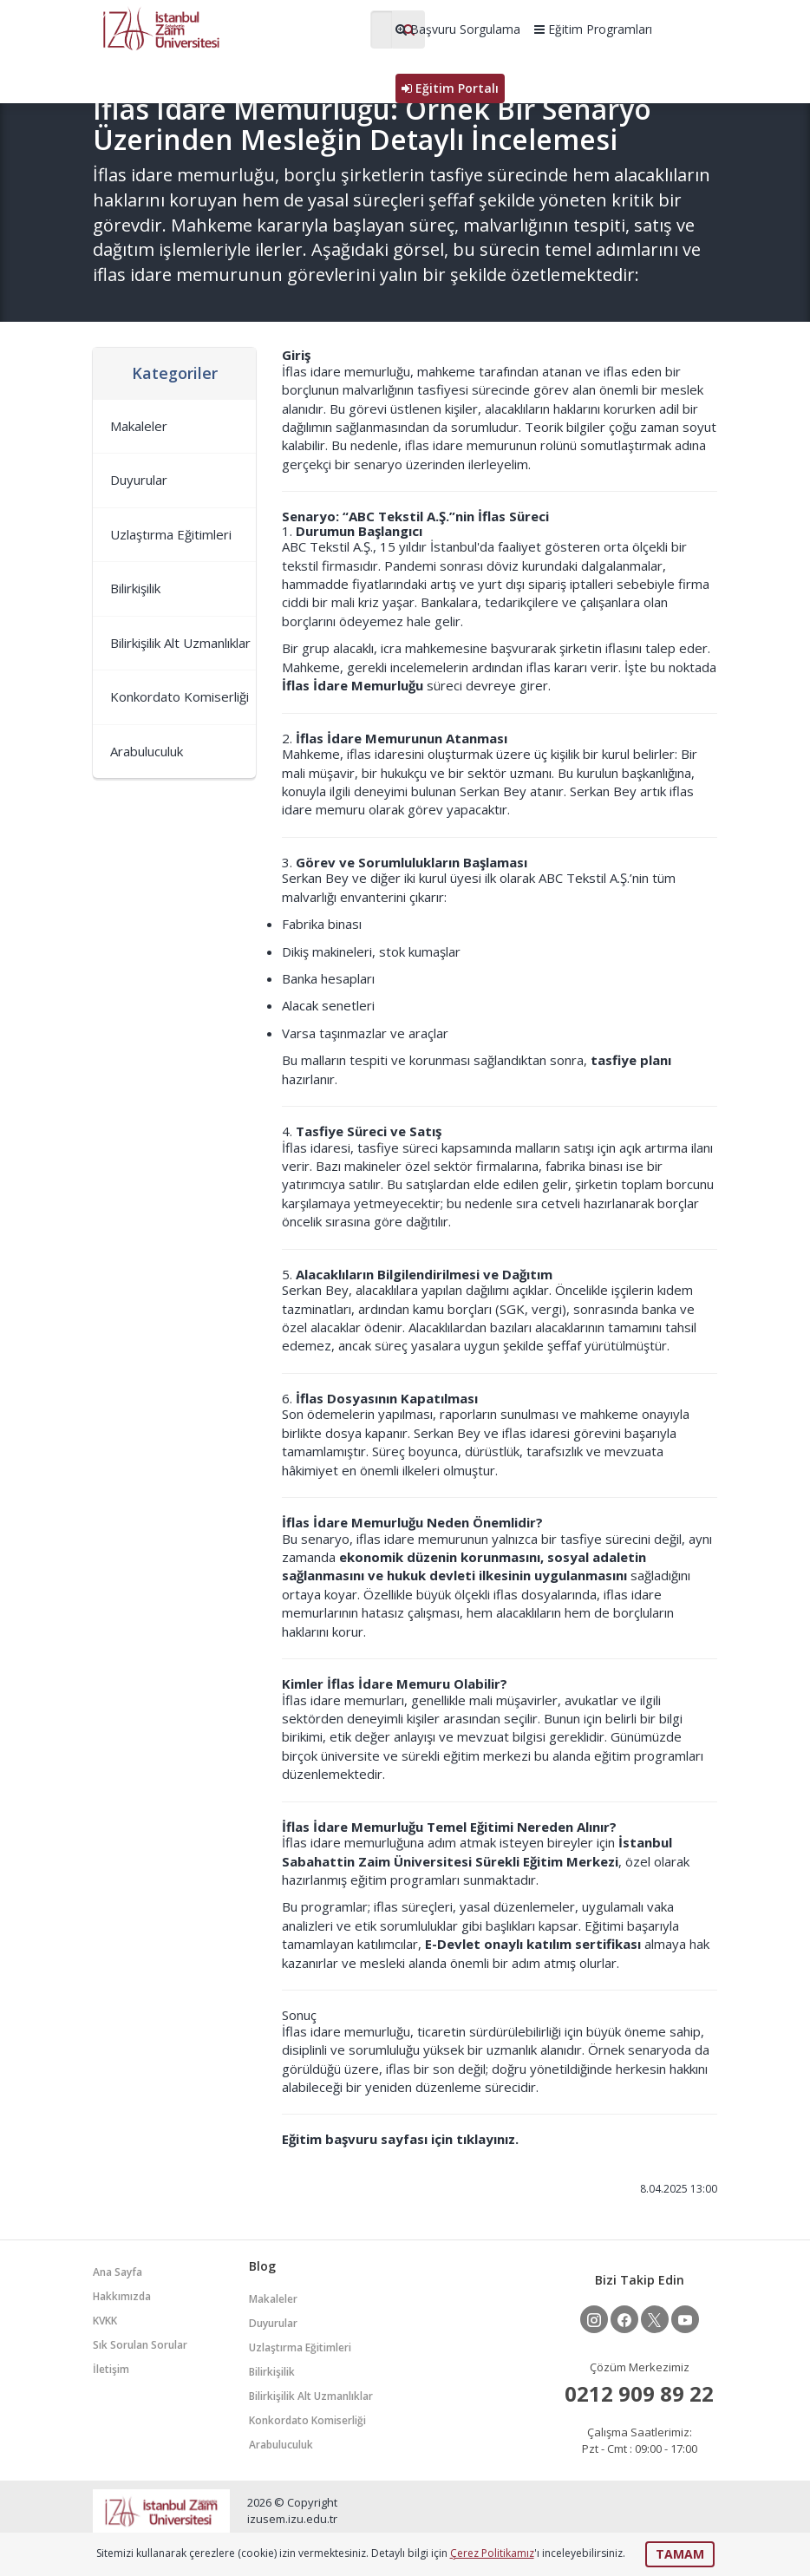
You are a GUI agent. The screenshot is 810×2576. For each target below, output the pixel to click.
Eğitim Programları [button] (593, 29)
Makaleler (138, 426)
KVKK (105, 2320)
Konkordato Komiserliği (179, 696)
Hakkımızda (122, 2296)
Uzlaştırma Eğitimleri (171, 534)
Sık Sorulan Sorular (140, 2344)
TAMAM (680, 2554)
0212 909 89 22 (639, 2393)
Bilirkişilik (135, 588)
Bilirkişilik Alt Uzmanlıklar (180, 642)
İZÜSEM (223, 27)
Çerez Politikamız (492, 2553)
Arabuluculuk (146, 751)
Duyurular (138, 479)
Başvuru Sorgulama (457, 29)
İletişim (111, 2369)
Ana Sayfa (117, 2272)
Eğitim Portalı (450, 88)
